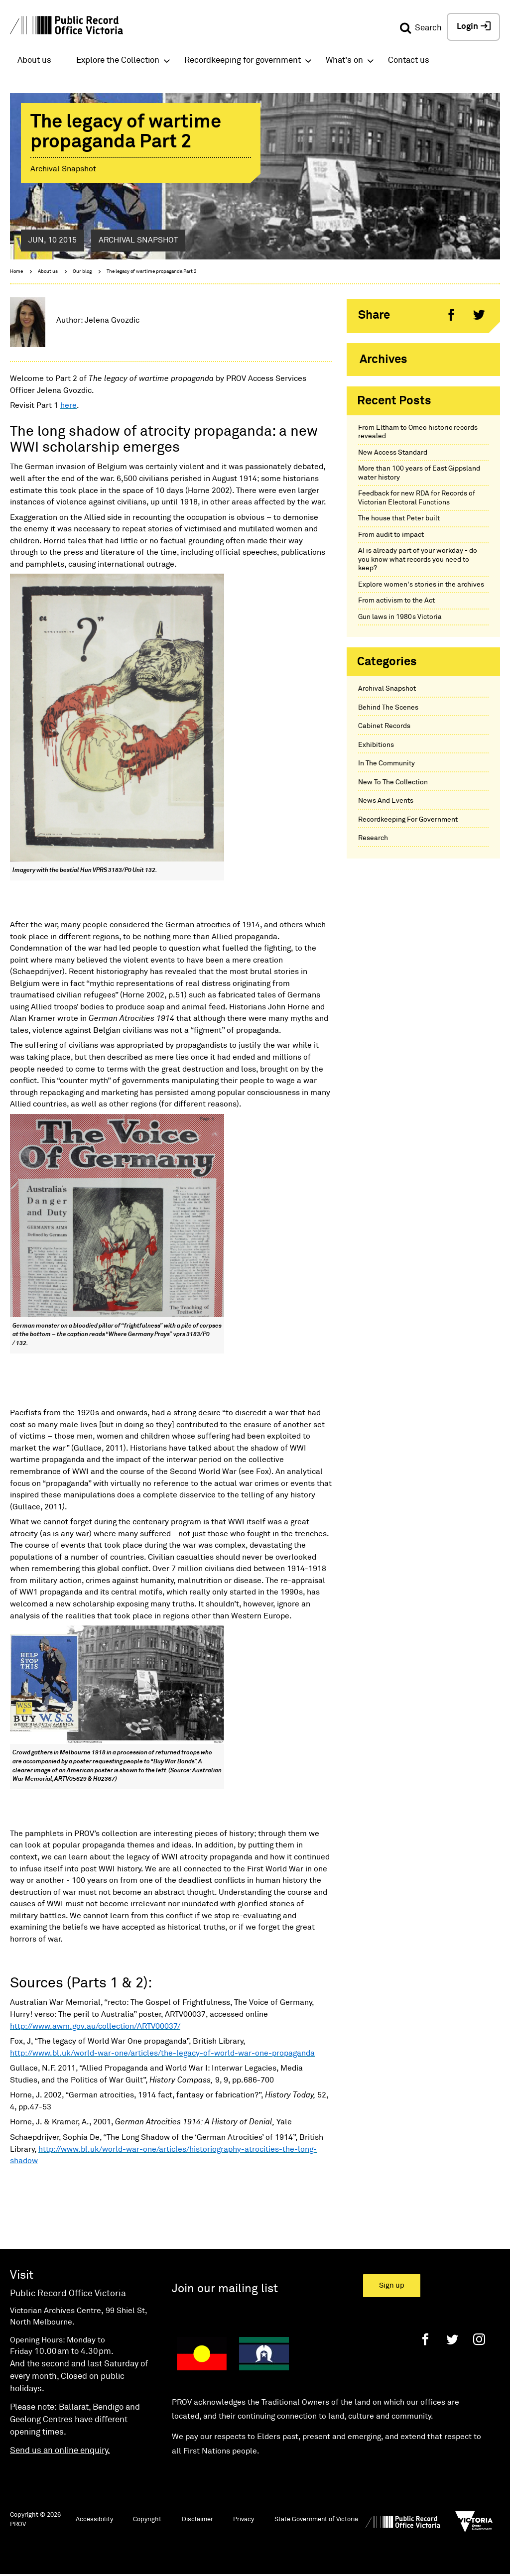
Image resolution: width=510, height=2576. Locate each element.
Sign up (391, 2285)
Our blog (82, 271)
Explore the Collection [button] (117, 60)
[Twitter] (452, 2339)
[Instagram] (479, 2339)
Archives (383, 360)
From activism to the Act (396, 600)
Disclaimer (197, 2519)
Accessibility (94, 2519)
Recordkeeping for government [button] (242, 60)
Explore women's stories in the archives (421, 584)
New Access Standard (392, 452)
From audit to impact (391, 534)
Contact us (408, 60)
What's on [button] (344, 60)
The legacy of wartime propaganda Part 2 (152, 271)
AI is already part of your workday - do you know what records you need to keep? (417, 559)
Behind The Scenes (388, 707)
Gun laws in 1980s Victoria (400, 616)
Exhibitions (376, 744)
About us (48, 271)
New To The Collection (393, 782)
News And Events (385, 800)
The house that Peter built (399, 518)
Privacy (243, 2519)
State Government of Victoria (316, 2519)
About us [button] (34, 60)
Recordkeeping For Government (408, 819)
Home (16, 271)
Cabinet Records (384, 726)
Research (373, 838)
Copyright (147, 2519)
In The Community (386, 763)
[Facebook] (425, 2339)
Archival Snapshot (387, 688)
